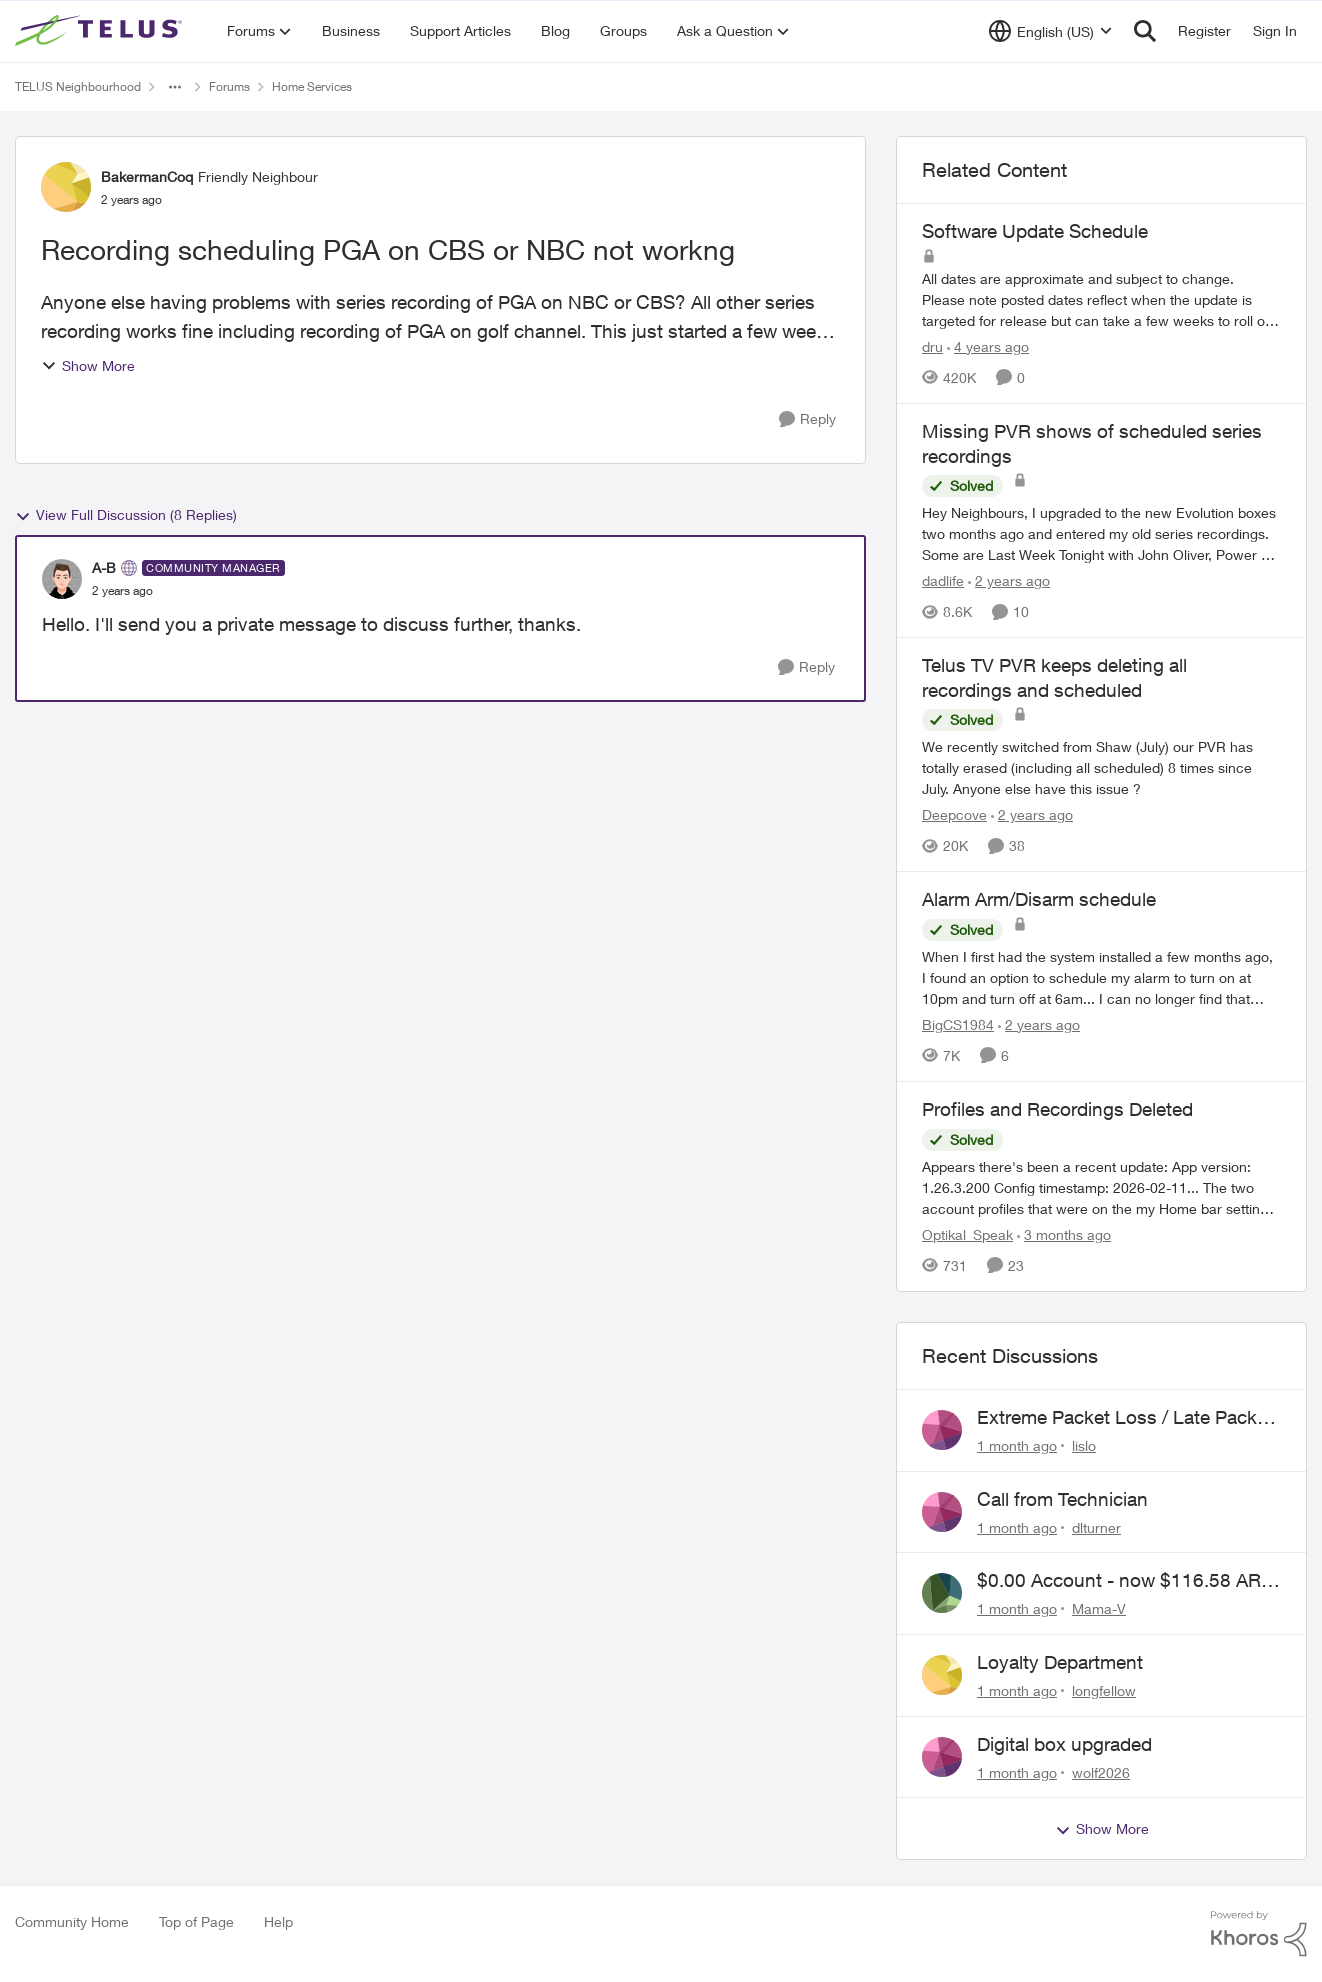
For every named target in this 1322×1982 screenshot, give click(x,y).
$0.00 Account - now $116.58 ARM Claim (1127, 1581)
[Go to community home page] (101, 31)
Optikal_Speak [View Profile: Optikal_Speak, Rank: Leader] (967, 1234)
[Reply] (807, 419)
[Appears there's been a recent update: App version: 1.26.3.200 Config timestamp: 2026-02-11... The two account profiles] (1101, 1187)
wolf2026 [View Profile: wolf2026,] (1101, 1771)
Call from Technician (1062, 1499)
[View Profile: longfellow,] (942, 1675)
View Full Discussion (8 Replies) (126, 515)
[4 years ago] (988, 346)
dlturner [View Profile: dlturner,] (1096, 1526)
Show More (88, 365)
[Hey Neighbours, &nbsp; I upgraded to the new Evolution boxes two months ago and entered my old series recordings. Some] (1101, 533)
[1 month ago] (1017, 1445)
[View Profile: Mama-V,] (942, 1593)
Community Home (72, 1921)
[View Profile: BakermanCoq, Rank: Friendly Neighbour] (66, 187)
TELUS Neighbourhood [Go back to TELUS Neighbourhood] (78, 86)
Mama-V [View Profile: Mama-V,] (1099, 1608)
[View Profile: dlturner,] (942, 1512)
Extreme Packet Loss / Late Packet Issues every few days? (1125, 1418)
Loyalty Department (1060, 1662)
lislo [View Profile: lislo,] (1084, 1445)
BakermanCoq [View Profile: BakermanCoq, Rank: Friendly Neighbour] (147, 176)
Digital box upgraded (1064, 1744)
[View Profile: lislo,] (942, 1430)
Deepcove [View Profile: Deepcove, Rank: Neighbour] (954, 814)
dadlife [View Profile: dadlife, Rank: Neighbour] (943, 580)
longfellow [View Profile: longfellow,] (1104, 1690)
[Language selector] (1050, 31)
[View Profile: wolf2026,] (942, 1757)
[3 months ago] (1064, 1234)
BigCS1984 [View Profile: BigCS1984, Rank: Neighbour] (958, 1024)
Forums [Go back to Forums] (229, 86)
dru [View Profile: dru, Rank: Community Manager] (932, 346)
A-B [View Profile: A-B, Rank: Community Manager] (104, 567)
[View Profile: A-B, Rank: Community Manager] (62, 579)
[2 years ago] (1009, 580)
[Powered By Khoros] (1259, 1934)
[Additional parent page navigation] (175, 87)
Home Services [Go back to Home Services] (312, 86)
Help (278, 1921)
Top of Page (196, 1921)
